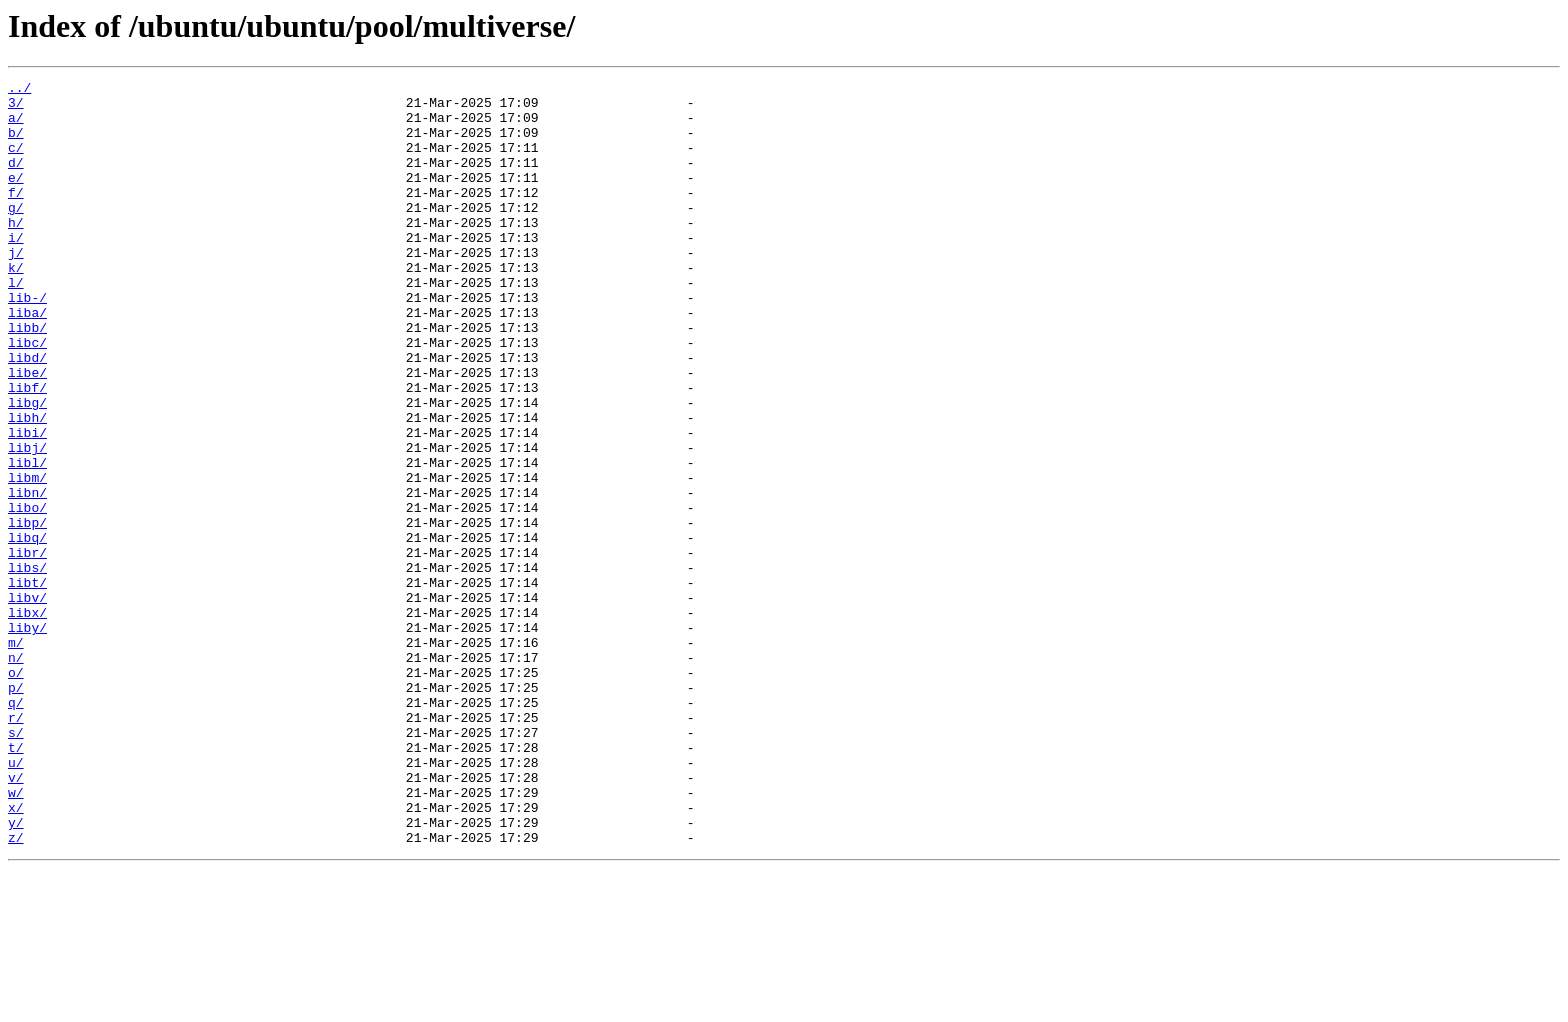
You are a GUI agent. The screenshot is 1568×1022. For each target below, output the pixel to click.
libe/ (27, 432)
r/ (16, 846)
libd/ (27, 414)
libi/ (27, 504)
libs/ (27, 666)
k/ (16, 306)
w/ (16, 936)
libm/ (27, 558)
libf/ (27, 450)
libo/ (27, 594)
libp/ (27, 612)
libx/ (27, 720)
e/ (16, 198)
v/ (16, 918)
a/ (16, 126)
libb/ (27, 378)
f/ (16, 216)
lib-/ (27, 342)
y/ (16, 972)
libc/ (27, 396)
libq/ (27, 630)
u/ (16, 900)
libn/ (27, 576)
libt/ (27, 684)
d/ (16, 180)
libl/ (27, 540)
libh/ (27, 486)
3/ (16, 108)
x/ (16, 954)
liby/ (27, 738)
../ (19, 90)
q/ (16, 828)
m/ (16, 756)
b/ (16, 144)
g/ (16, 234)
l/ (16, 324)
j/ (16, 288)
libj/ (27, 522)
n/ (16, 774)
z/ (16, 990)
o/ (16, 792)
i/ (16, 270)
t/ (16, 882)
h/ (16, 252)
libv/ (27, 702)
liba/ (27, 360)
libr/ (27, 648)
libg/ (27, 468)
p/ (16, 810)
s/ (16, 864)
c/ (16, 162)
